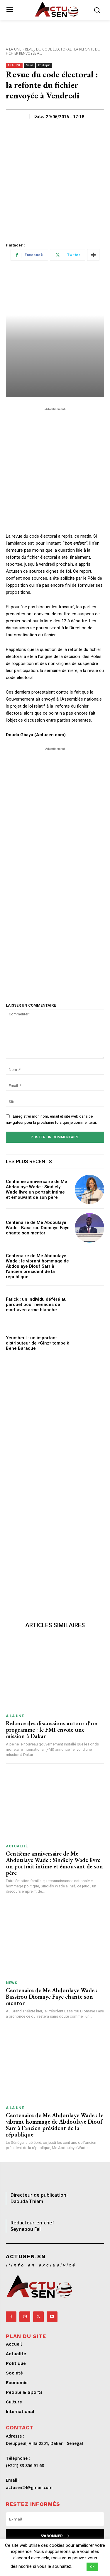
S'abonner (55, 2536)
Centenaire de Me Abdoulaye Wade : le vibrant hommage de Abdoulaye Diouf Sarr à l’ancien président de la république (37, 1266)
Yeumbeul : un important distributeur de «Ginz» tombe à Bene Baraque (38, 1343)
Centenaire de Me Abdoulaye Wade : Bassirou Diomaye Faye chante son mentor (38, 1228)
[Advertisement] (55, 181)
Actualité (17, 1846)
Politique (44, 65)
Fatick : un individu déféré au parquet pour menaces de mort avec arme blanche (36, 1304)
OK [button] (92, 2567)
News (29, 65)
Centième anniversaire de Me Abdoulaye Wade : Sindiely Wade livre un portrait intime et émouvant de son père (36, 1189)
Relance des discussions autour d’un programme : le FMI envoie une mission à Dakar (52, 1729)
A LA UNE (13, 49)
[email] (55, 2519)
